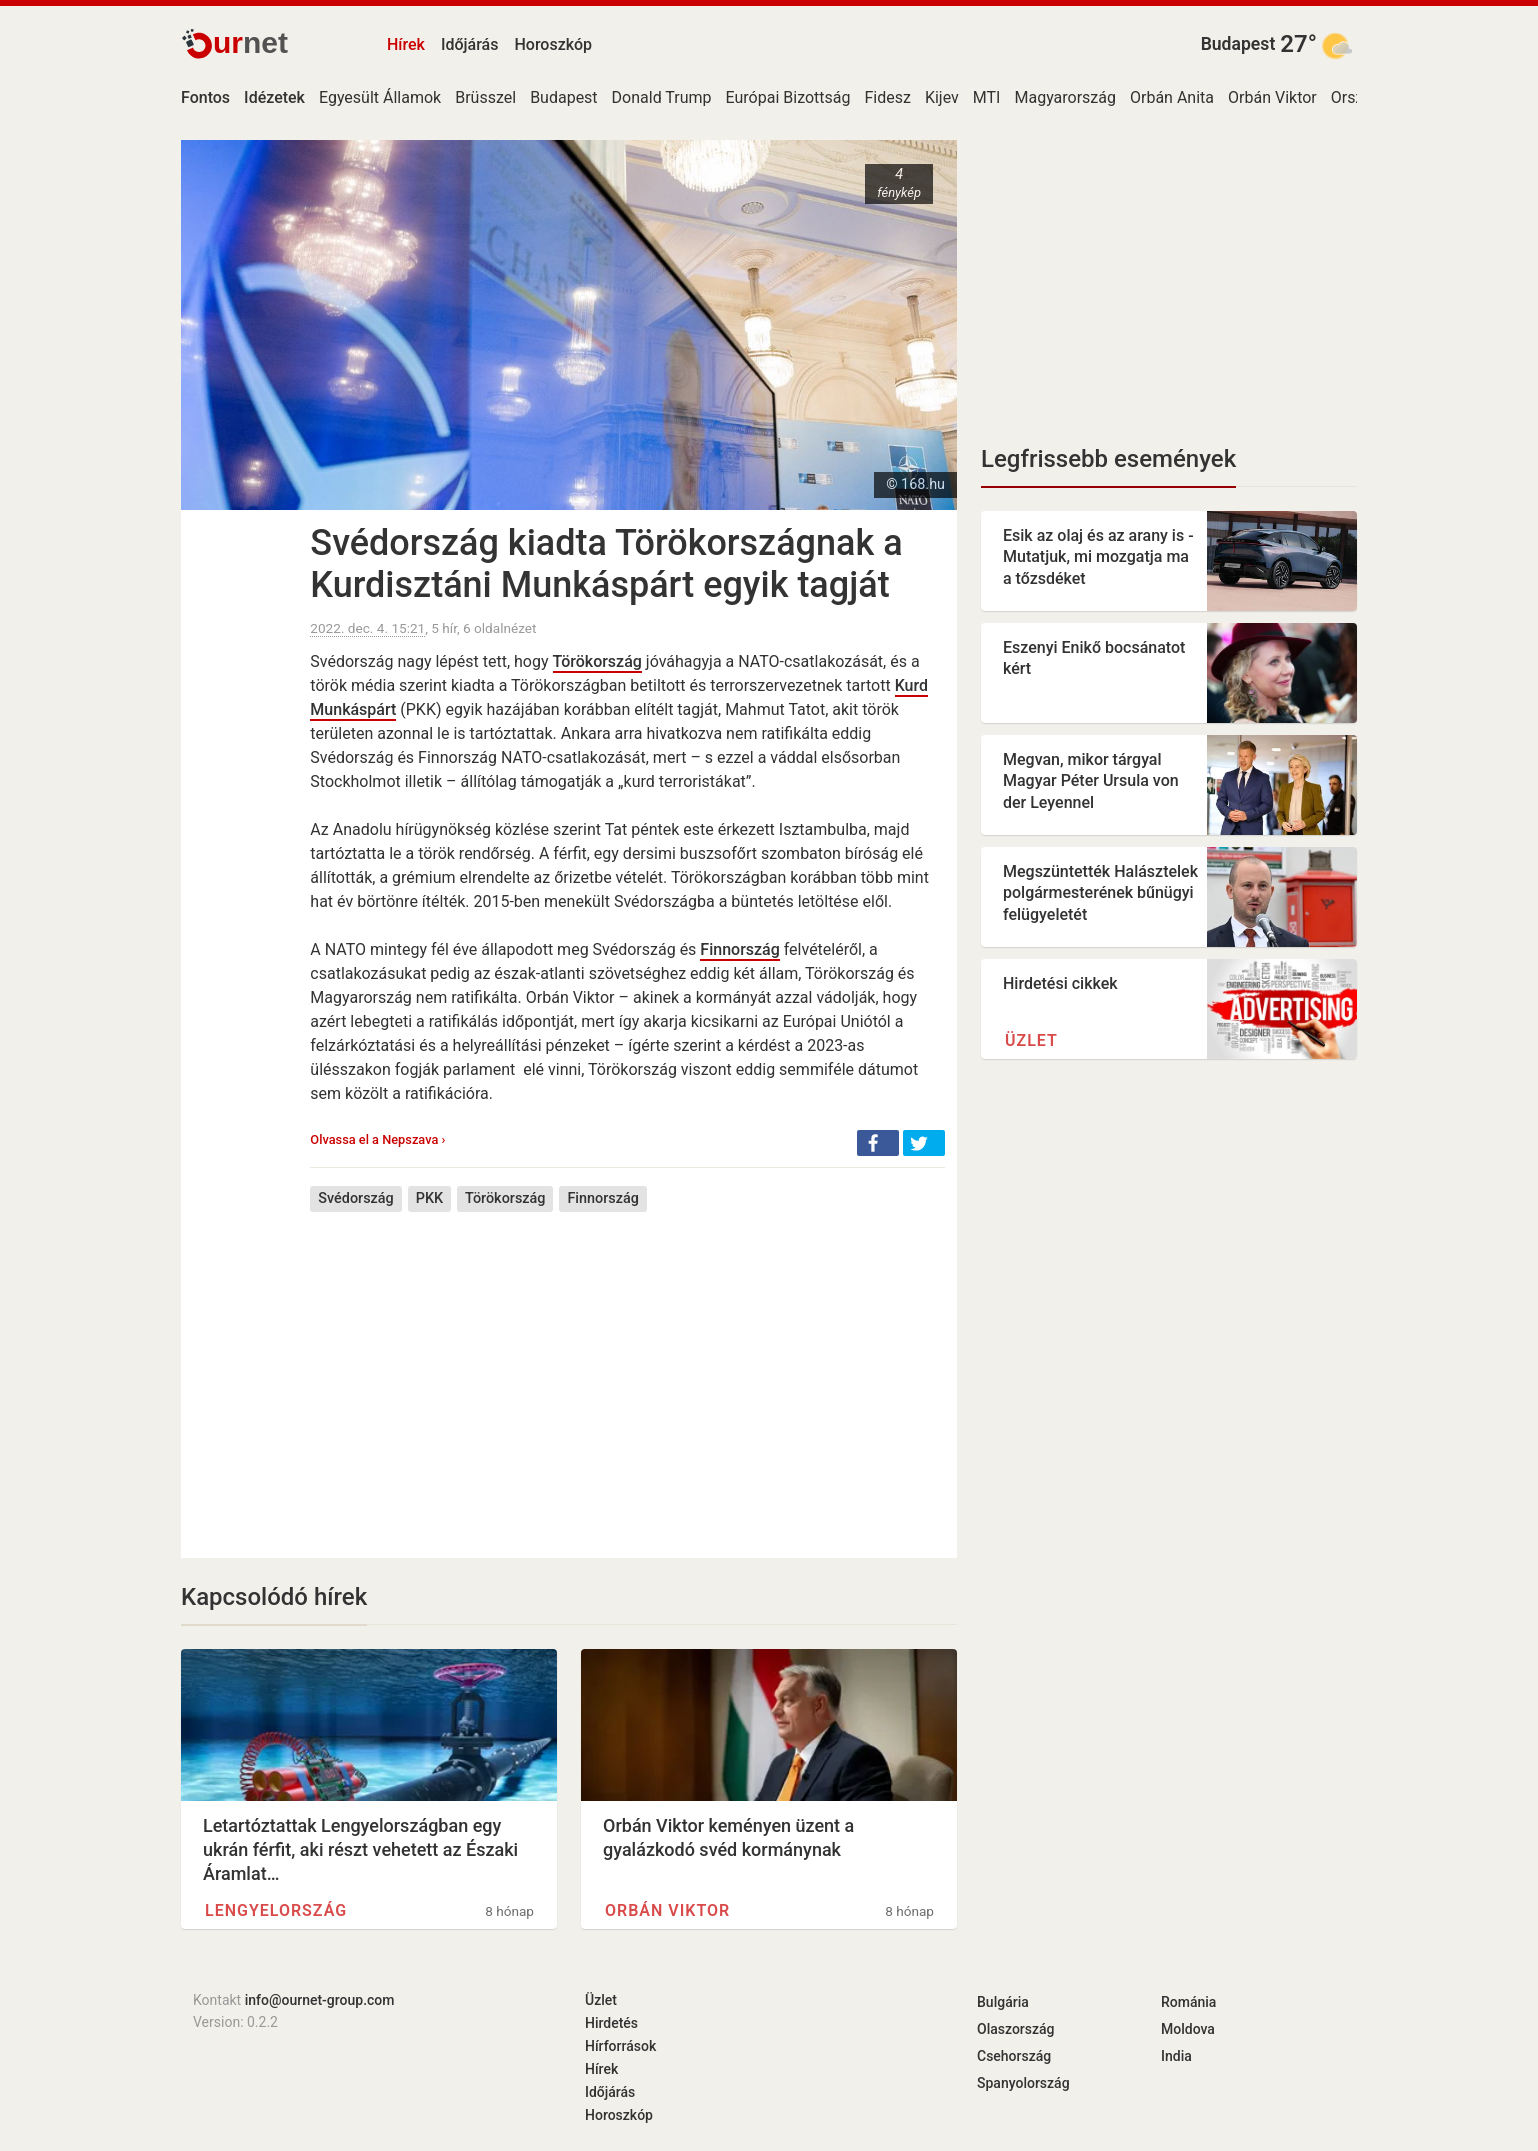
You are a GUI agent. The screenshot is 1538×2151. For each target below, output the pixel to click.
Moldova (1188, 2029)
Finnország (739, 949)
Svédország (355, 1198)
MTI (987, 97)
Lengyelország (276, 1910)
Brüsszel (485, 97)
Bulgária (1003, 2002)
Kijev (942, 97)
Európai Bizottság (788, 97)
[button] (878, 1143)
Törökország (597, 661)
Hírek (406, 44)
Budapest (1238, 44)
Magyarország (1065, 97)
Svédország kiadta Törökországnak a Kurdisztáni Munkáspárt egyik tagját (606, 564)
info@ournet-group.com (320, 2000)
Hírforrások (620, 2046)
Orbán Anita (1172, 97)
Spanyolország (1023, 2083)
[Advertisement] (627, 1370)
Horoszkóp (553, 44)
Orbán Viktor (1272, 97)
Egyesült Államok (380, 97)
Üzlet (1031, 1040)
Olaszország (1016, 2029)
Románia (1188, 2002)
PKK (429, 1198)
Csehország (1014, 2056)
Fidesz (888, 97)
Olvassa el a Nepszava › (377, 1139)
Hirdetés (611, 2023)
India (1176, 2056)
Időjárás (470, 44)
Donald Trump (662, 97)
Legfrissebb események (1108, 459)
